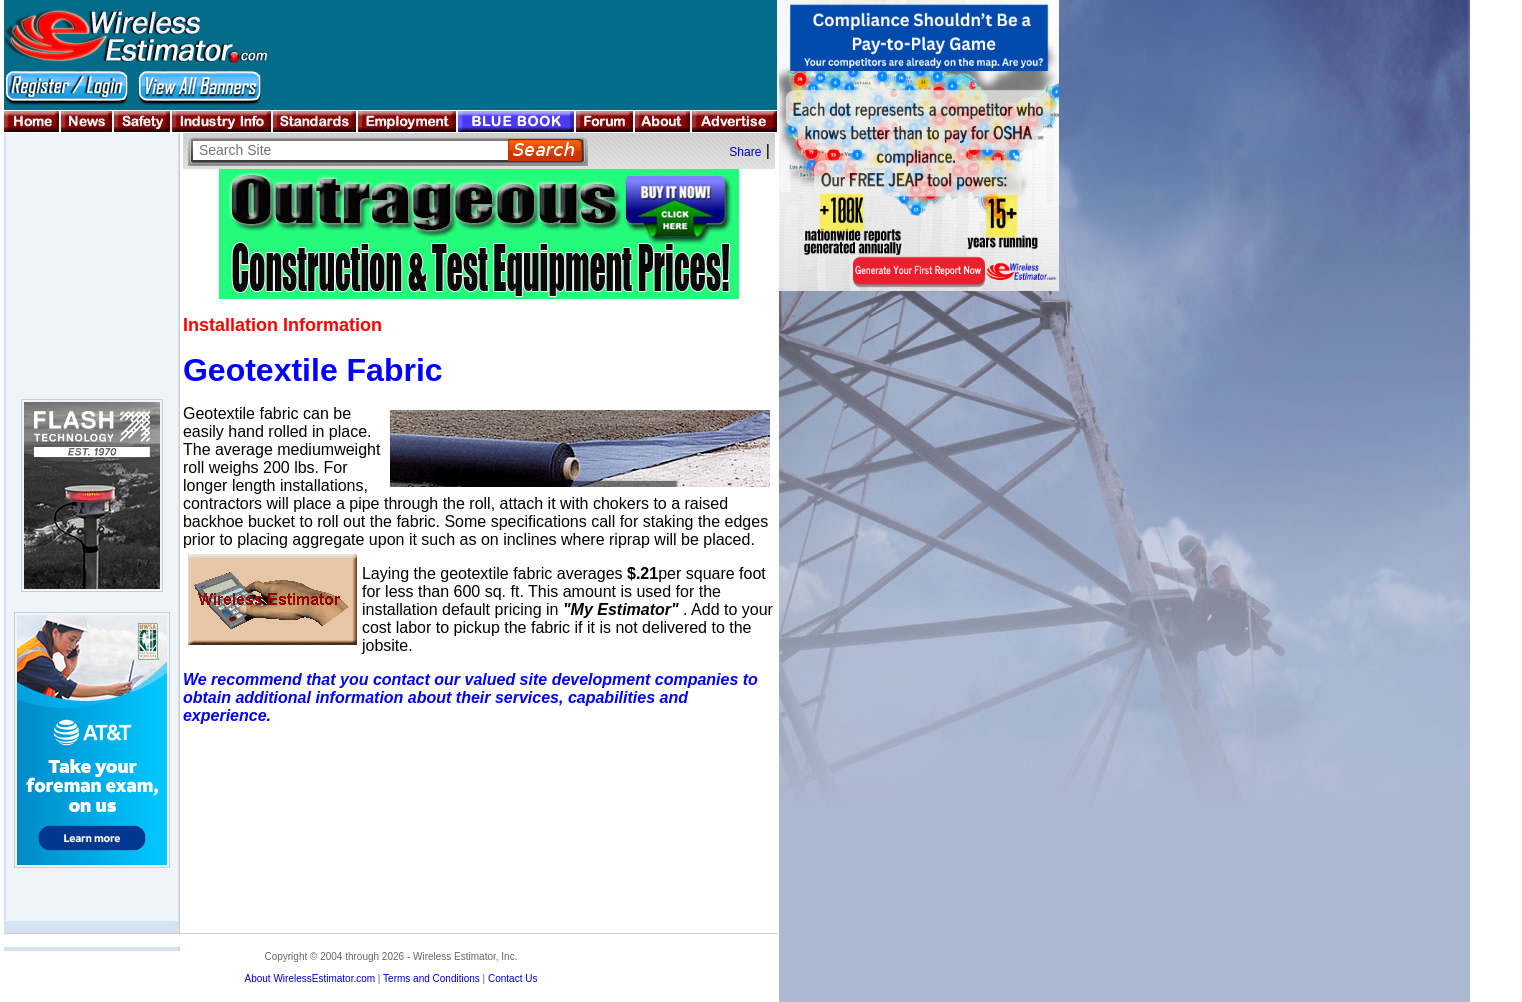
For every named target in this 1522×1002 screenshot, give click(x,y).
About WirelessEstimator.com (309, 978)
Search (545, 150)
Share (745, 152)
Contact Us (512, 978)
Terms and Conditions (431, 978)
